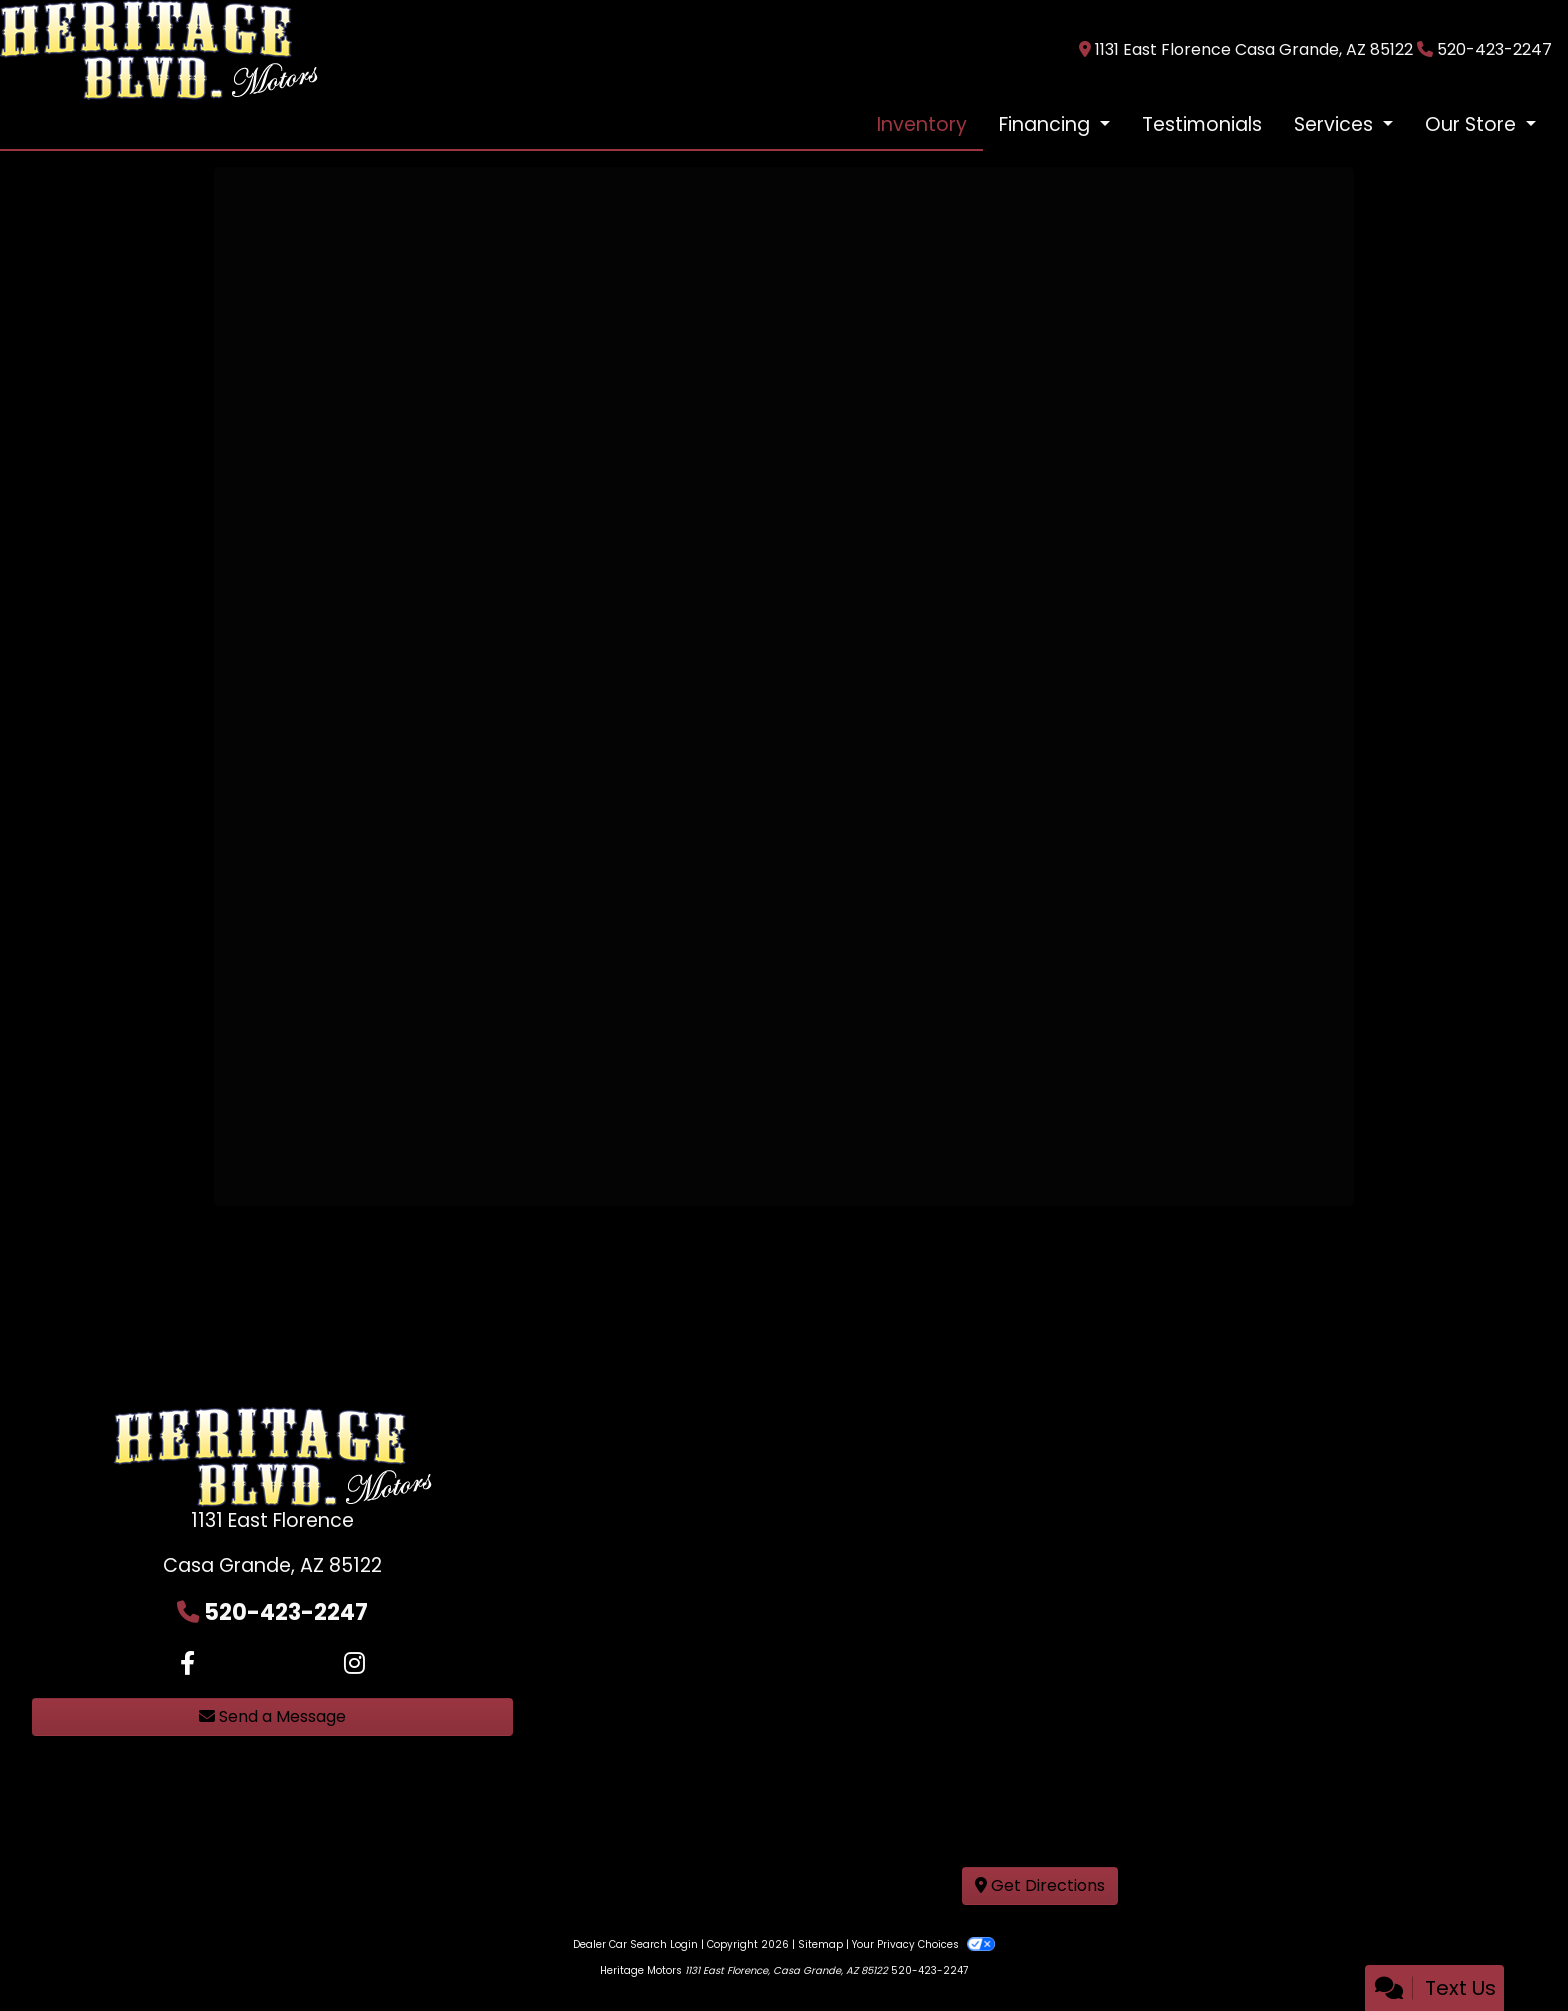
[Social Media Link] (354, 1664)
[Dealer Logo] (159, 48)
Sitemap (820, 1944)
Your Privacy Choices (923, 1944)
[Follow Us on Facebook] (187, 1664)
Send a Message (272, 1716)
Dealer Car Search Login (635, 1944)
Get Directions (1040, 1885)
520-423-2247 (1494, 49)
